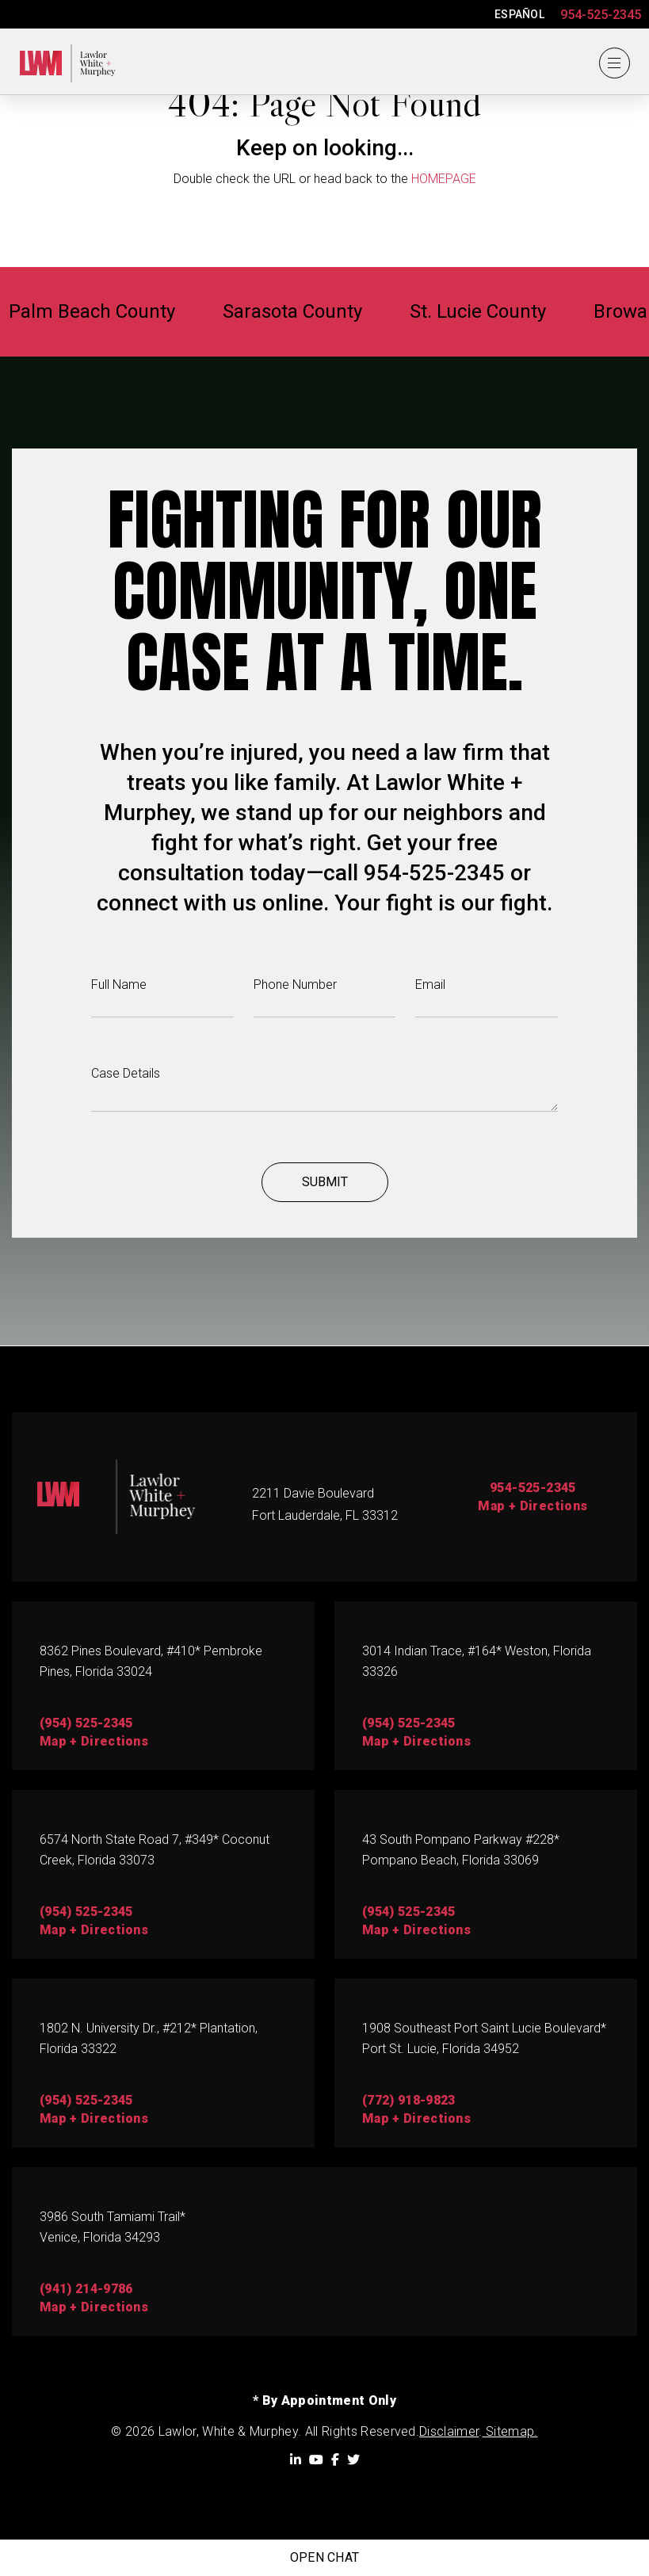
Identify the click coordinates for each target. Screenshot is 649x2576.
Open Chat (325, 2557)
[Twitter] (353, 2459)
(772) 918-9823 (408, 2100)
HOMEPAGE (443, 178)
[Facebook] (335, 2459)
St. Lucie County (492, 312)
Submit (325, 1182)
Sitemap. (510, 2431)
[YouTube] (316, 2459)
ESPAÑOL (519, 14)
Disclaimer (449, 2431)
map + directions (94, 1741)
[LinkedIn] (295, 2459)
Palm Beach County (106, 312)
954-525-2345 (600, 14)
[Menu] (614, 63)
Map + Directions (532, 1505)
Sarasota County (306, 312)
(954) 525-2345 (86, 1723)
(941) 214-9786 (86, 2288)
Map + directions (416, 1929)
